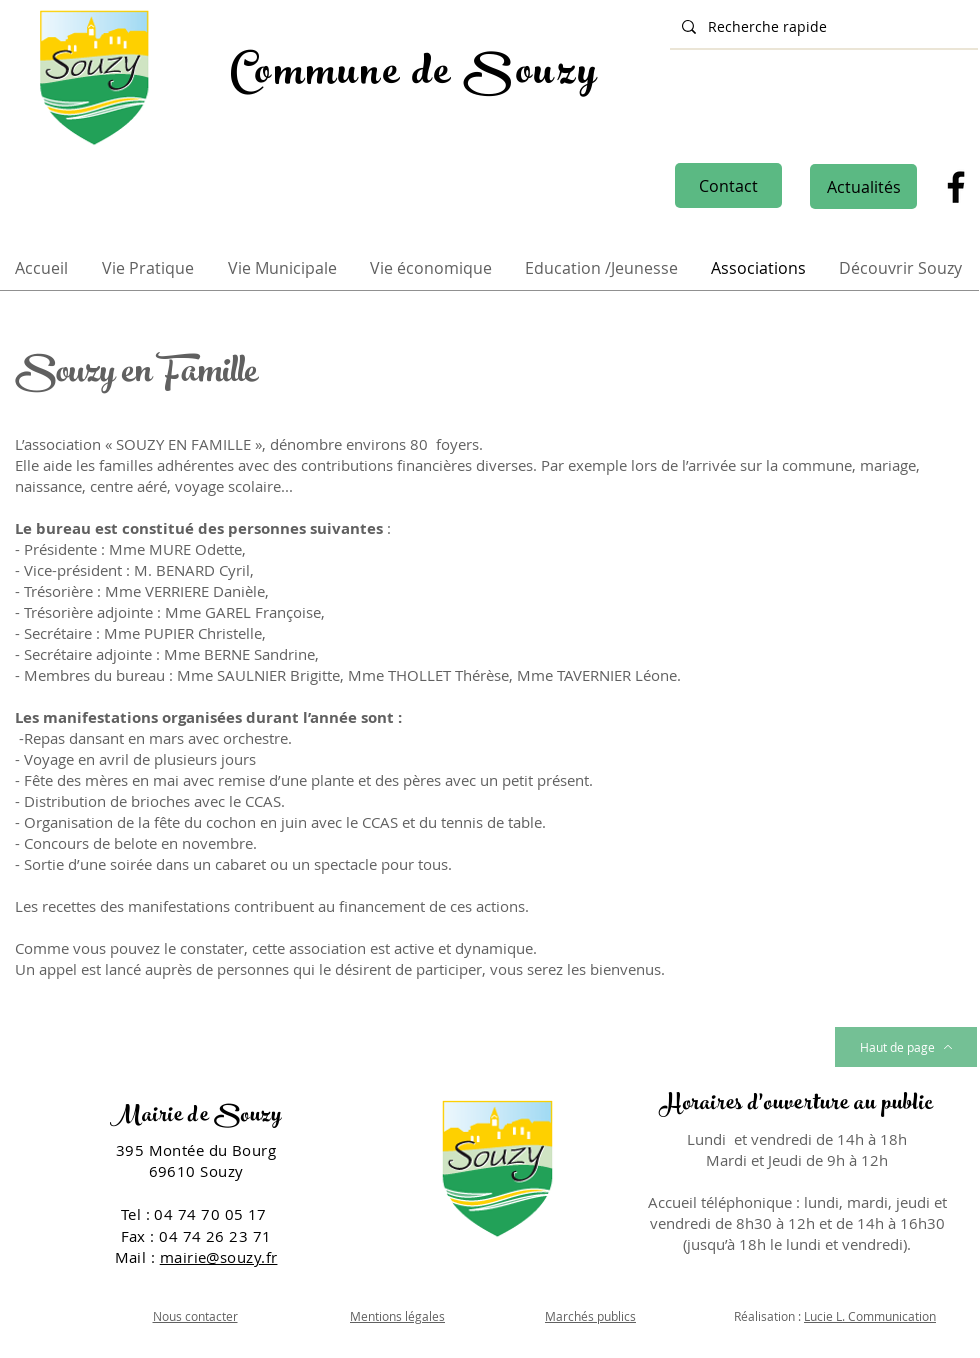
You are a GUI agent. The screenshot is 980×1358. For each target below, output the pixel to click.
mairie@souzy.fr (219, 1257)
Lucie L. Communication (870, 1316)
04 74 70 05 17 (212, 1214)
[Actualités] (863, 186)
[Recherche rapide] (822, 27)
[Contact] (728, 185)
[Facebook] (956, 187)
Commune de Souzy (414, 76)
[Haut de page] (906, 1047)
